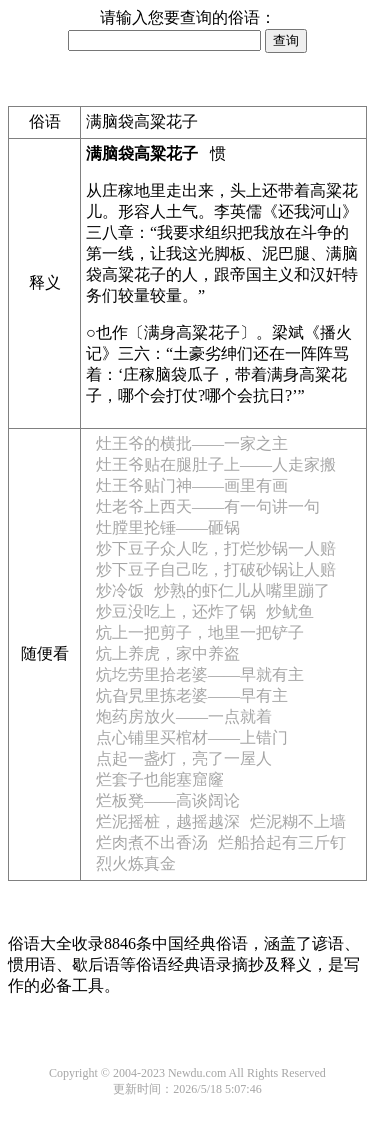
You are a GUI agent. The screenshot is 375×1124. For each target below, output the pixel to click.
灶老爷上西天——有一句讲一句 (208, 506)
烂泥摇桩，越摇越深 (168, 821)
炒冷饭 (120, 590)
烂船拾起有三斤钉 (282, 842)
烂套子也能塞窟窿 (160, 779)
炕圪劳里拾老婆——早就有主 (200, 674)
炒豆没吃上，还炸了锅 (176, 611)
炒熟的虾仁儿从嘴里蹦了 (242, 590)
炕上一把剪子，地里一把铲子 (200, 632)
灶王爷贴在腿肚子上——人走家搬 (216, 464)
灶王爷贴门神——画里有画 (192, 485)
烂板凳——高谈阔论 (168, 800)
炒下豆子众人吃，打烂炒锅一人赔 (216, 548)
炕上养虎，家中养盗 (168, 653)
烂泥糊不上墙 (298, 821)
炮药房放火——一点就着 (184, 716)
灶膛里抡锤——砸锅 (168, 527)
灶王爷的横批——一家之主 (192, 443)
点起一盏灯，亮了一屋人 (184, 758)
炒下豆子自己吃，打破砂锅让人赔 (216, 569)
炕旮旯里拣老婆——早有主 (192, 695)
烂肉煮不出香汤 (152, 842)
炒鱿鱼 (290, 611)
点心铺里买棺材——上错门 (192, 737)
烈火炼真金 (136, 863)
